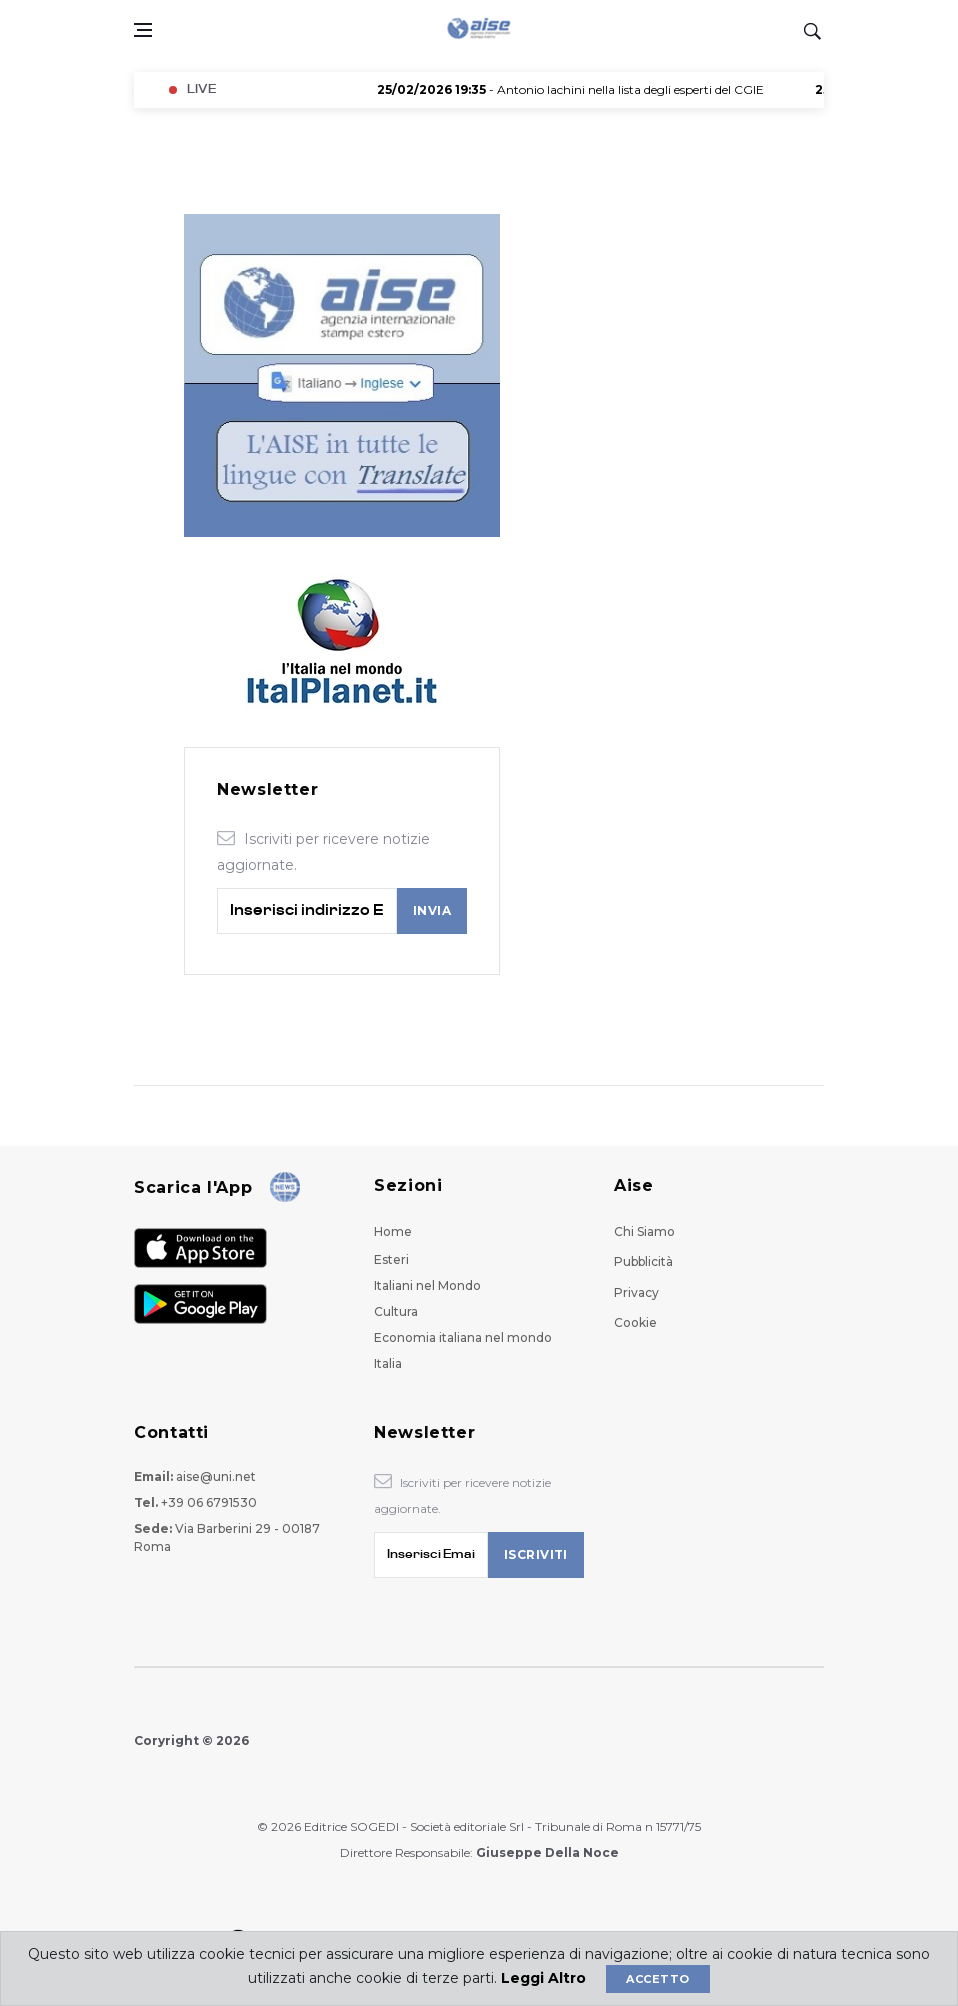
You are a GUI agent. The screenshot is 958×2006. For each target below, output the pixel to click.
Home (393, 1231)
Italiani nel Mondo (427, 1285)
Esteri (391, 1259)
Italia (388, 1363)
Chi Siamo (644, 1231)
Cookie (635, 1322)
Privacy (636, 1292)
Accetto (657, 1979)
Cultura (396, 1311)
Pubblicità (643, 1261)
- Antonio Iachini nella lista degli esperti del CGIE (583, 89)
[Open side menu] (143, 30)
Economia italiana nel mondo (463, 1337)
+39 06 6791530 (209, 1502)
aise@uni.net (216, 1476)
